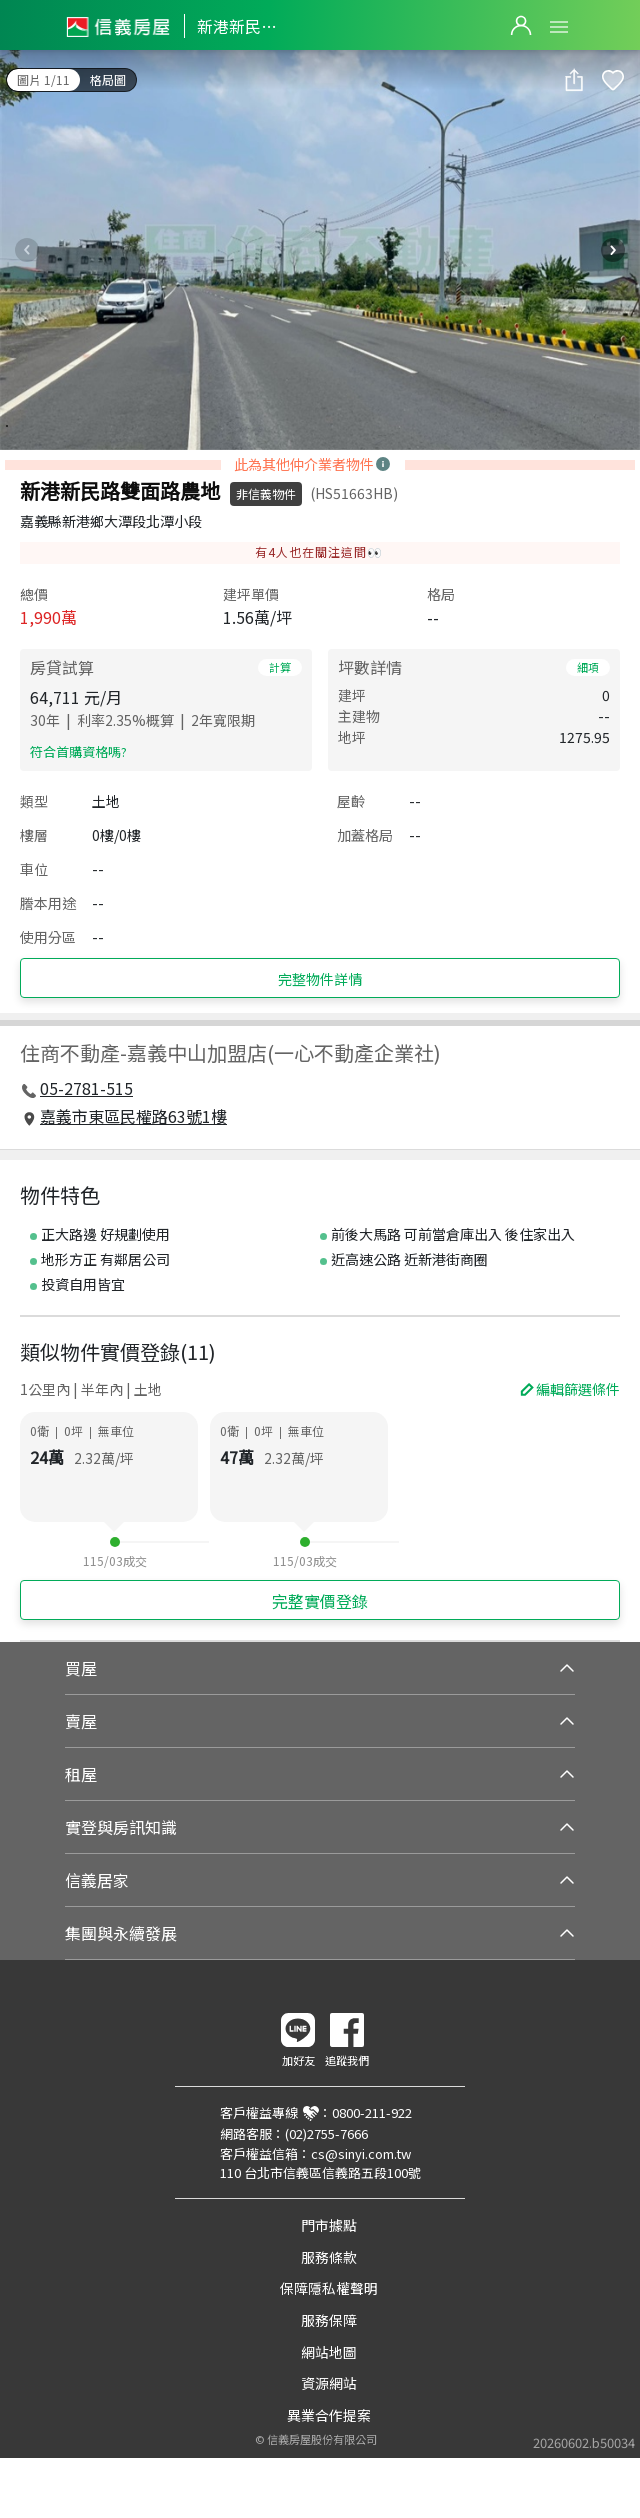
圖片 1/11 (43, 79)
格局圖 (108, 79)
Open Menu (559, 27)
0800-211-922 (372, 2112)
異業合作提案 (329, 2415)
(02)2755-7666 (326, 2133)
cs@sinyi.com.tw (361, 2153)
